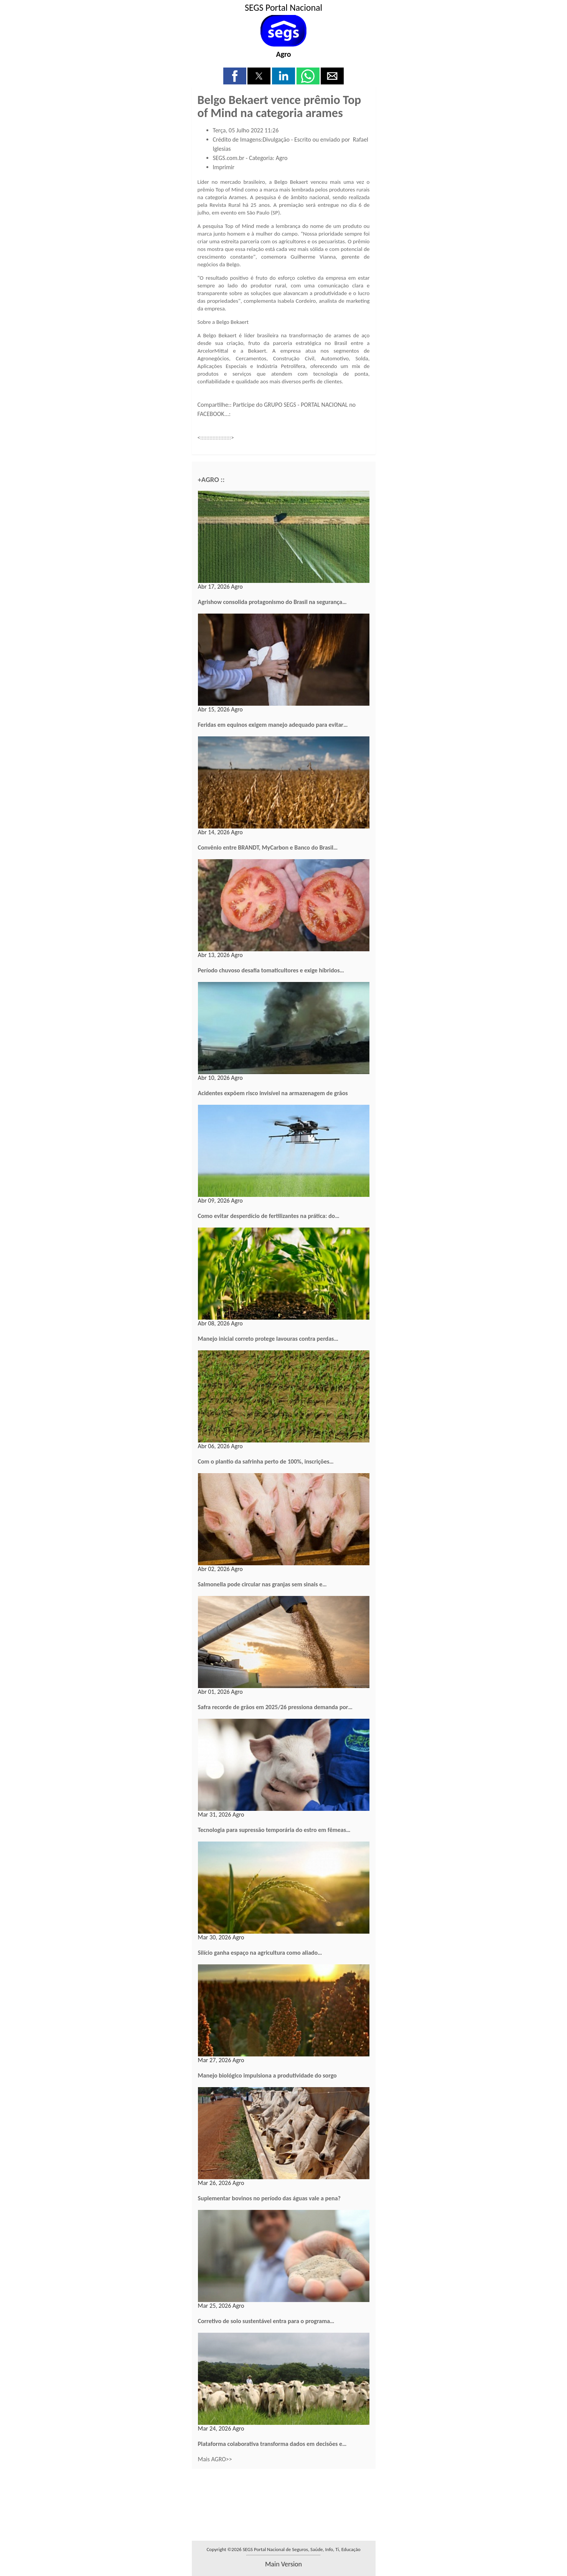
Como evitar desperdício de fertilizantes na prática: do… (269, 1216)
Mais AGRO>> (215, 2459)
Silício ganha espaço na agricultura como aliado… (260, 1952)
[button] (234, 76)
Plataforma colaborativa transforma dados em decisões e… (272, 2443)
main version (283, 2564)
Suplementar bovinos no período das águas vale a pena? (269, 2198)
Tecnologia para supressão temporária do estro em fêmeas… (274, 1829)
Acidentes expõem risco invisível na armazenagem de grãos (273, 1093)
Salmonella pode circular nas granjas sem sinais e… (262, 1584)
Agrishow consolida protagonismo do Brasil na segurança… (272, 602)
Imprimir (224, 167)
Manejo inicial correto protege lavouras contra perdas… (268, 1338)
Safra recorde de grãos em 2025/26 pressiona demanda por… (275, 1707)
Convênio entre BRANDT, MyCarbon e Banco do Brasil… (268, 847)
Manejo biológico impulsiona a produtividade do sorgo (267, 2075)
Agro (283, 54)
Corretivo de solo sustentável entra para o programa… (266, 2321)
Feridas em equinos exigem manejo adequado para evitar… (273, 724)
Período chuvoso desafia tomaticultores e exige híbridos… (271, 970)
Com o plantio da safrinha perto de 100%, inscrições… (266, 1461)
